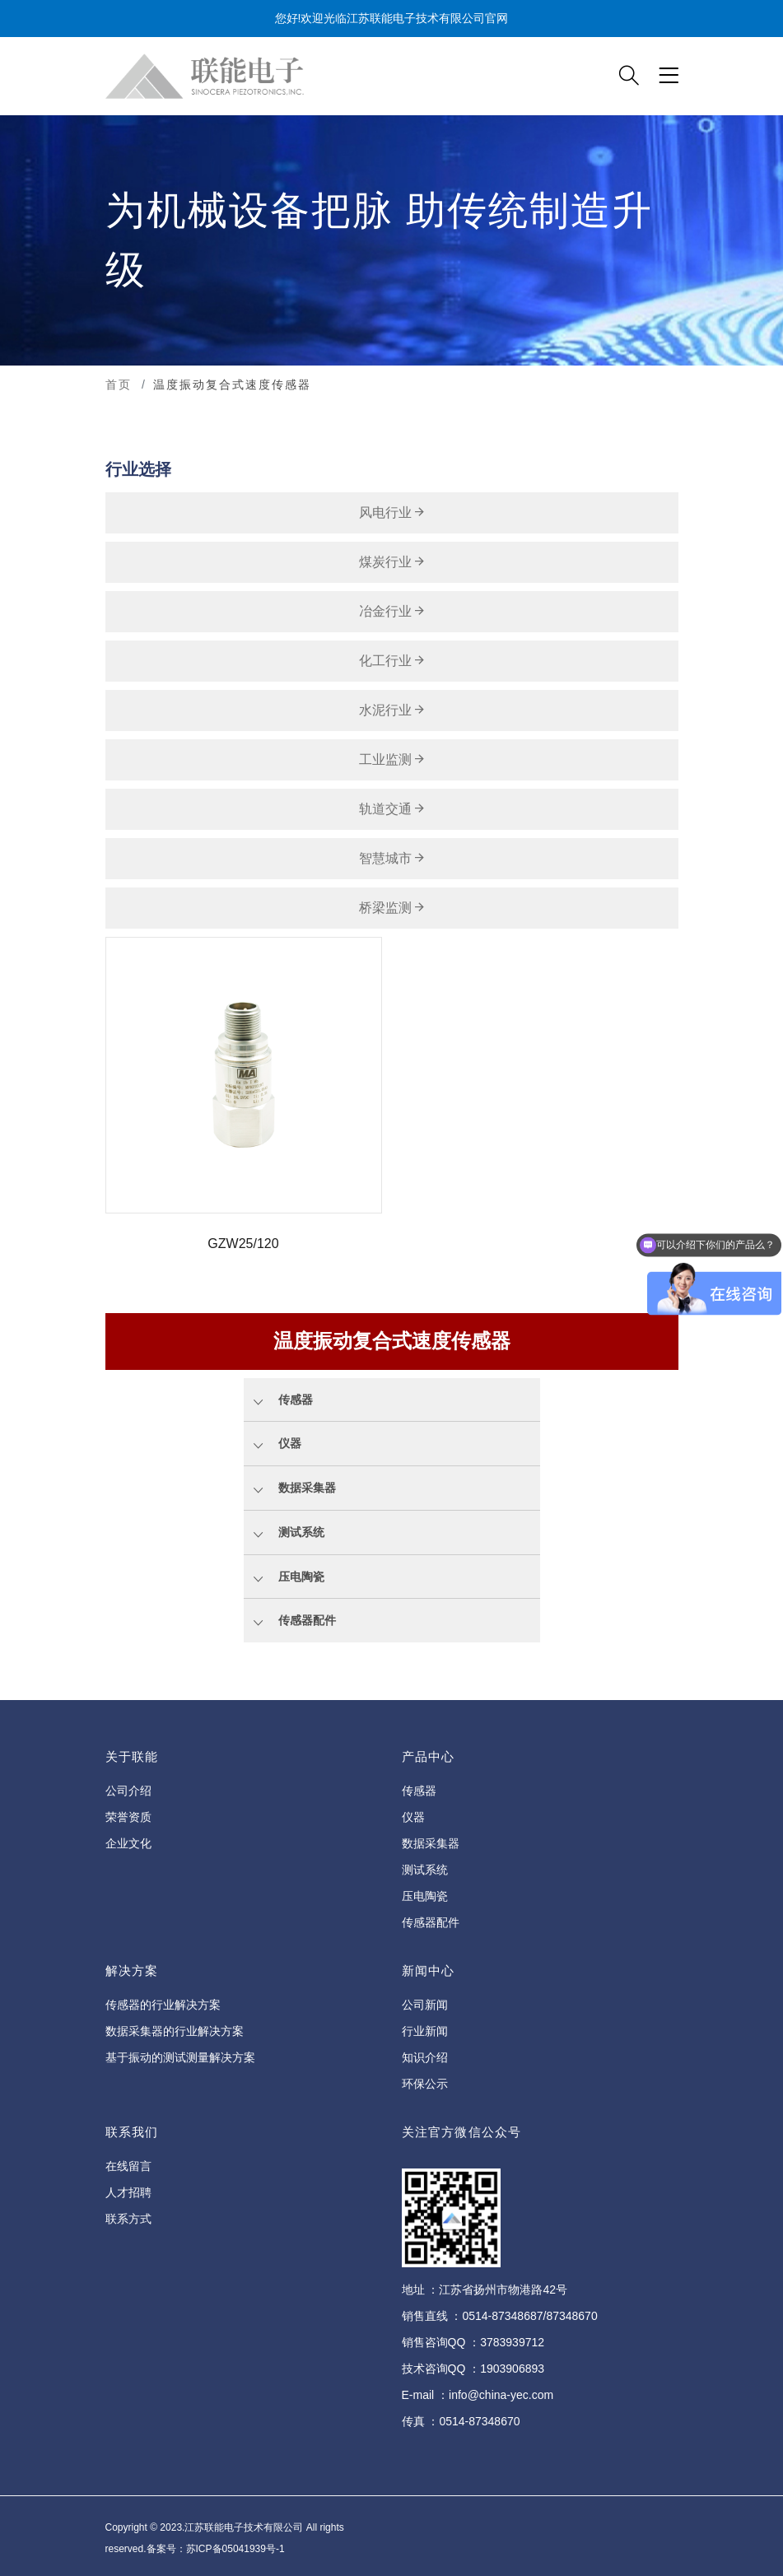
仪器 (413, 1817)
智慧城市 (391, 858)
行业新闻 (425, 2031)
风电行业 (391, 512)
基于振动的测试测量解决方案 (180, 2057)
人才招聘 (128, 2192)
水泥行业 (391, 710)
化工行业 (391, 661)
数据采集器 (430, 1843)
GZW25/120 (242, 1244)
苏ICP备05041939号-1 (235, 2549)
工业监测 (391, 759)
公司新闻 (425, 2004)
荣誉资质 (128, 1817)
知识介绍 (425, 2057)
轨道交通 (391, 809)
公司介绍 (128, 1790)
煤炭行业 (391, 562)
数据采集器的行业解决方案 (174, 2031)
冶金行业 (391, 611)
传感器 (419, 1790)
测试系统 (425, 1869)
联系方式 (128, 2218)
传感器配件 (430, 1922)
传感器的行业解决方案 (163, 2004)
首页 (118, 384)
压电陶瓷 (425, 1896)
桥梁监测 (391, 908)
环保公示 (425, 2083)
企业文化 (128, 1843)
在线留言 (128, 2166)
